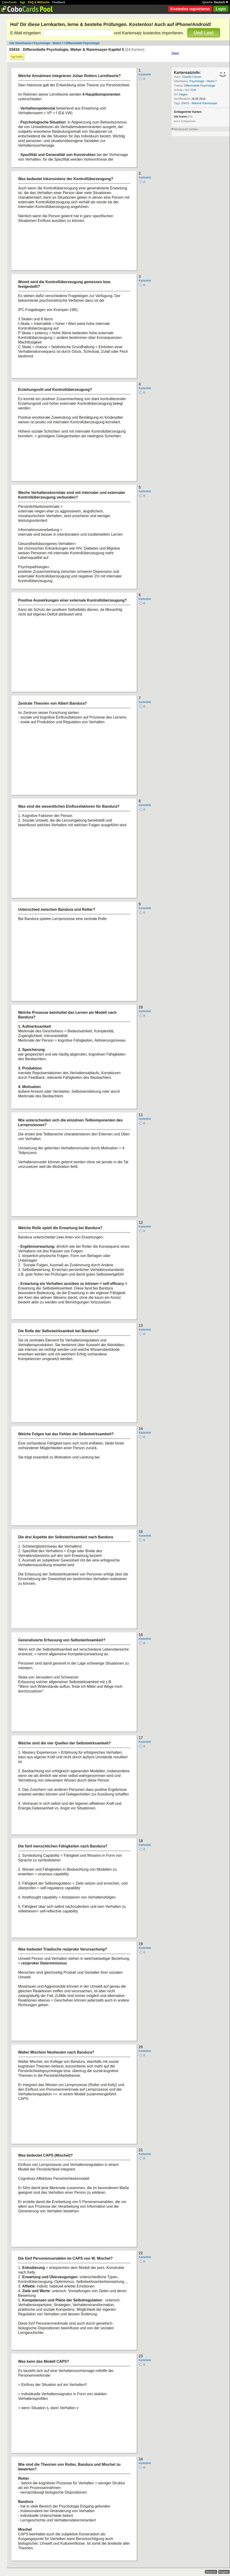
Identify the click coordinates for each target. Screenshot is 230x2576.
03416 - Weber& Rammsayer (199, 103)
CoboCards (9, 2)
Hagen (183, 94)
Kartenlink (145, 74)
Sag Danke (17, 56)
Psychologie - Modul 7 (48, 43)
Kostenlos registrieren (190, 9)
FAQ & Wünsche (38, 2)
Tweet (175, 53)
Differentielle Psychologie (83, 43)
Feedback (58, 2)
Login (221, 9)
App (22, 2)
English (224, 2571)
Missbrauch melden (186, 129)
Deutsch (221, 2)
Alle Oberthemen (20, 43)
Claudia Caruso (191, 76)
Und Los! (204, 32)
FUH (193, 90)
